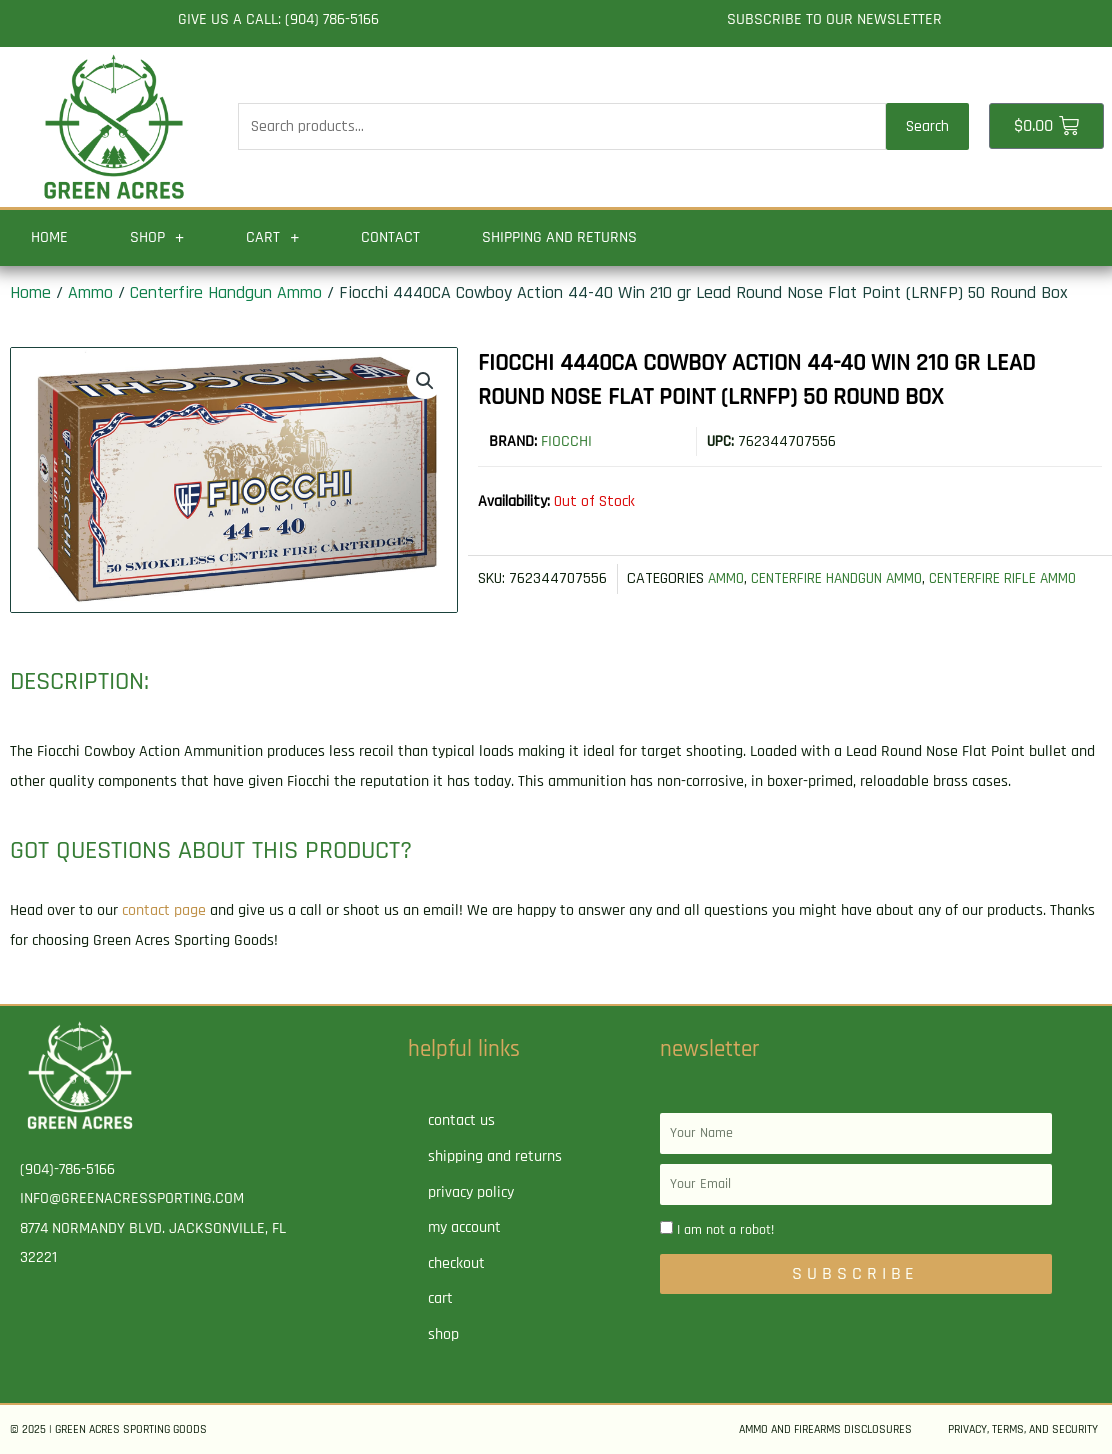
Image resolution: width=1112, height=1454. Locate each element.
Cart (272, 238)
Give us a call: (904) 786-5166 (278, 19)
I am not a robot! (725, 1230)
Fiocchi (566, 441)
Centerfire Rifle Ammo (1016, 578)
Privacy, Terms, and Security (1023, 1429)
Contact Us (461, 1120)
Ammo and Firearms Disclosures (825, 1429)
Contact (390, 237)
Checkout (456, 1263)
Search (927, 126)
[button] (424, 381)
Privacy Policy (471, 1192)
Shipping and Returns (559, 237)
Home (49, 237)
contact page (164, 910)
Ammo (90, 292)
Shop (157, 238)
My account (464, 1227)
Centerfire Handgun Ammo (226, 292)
